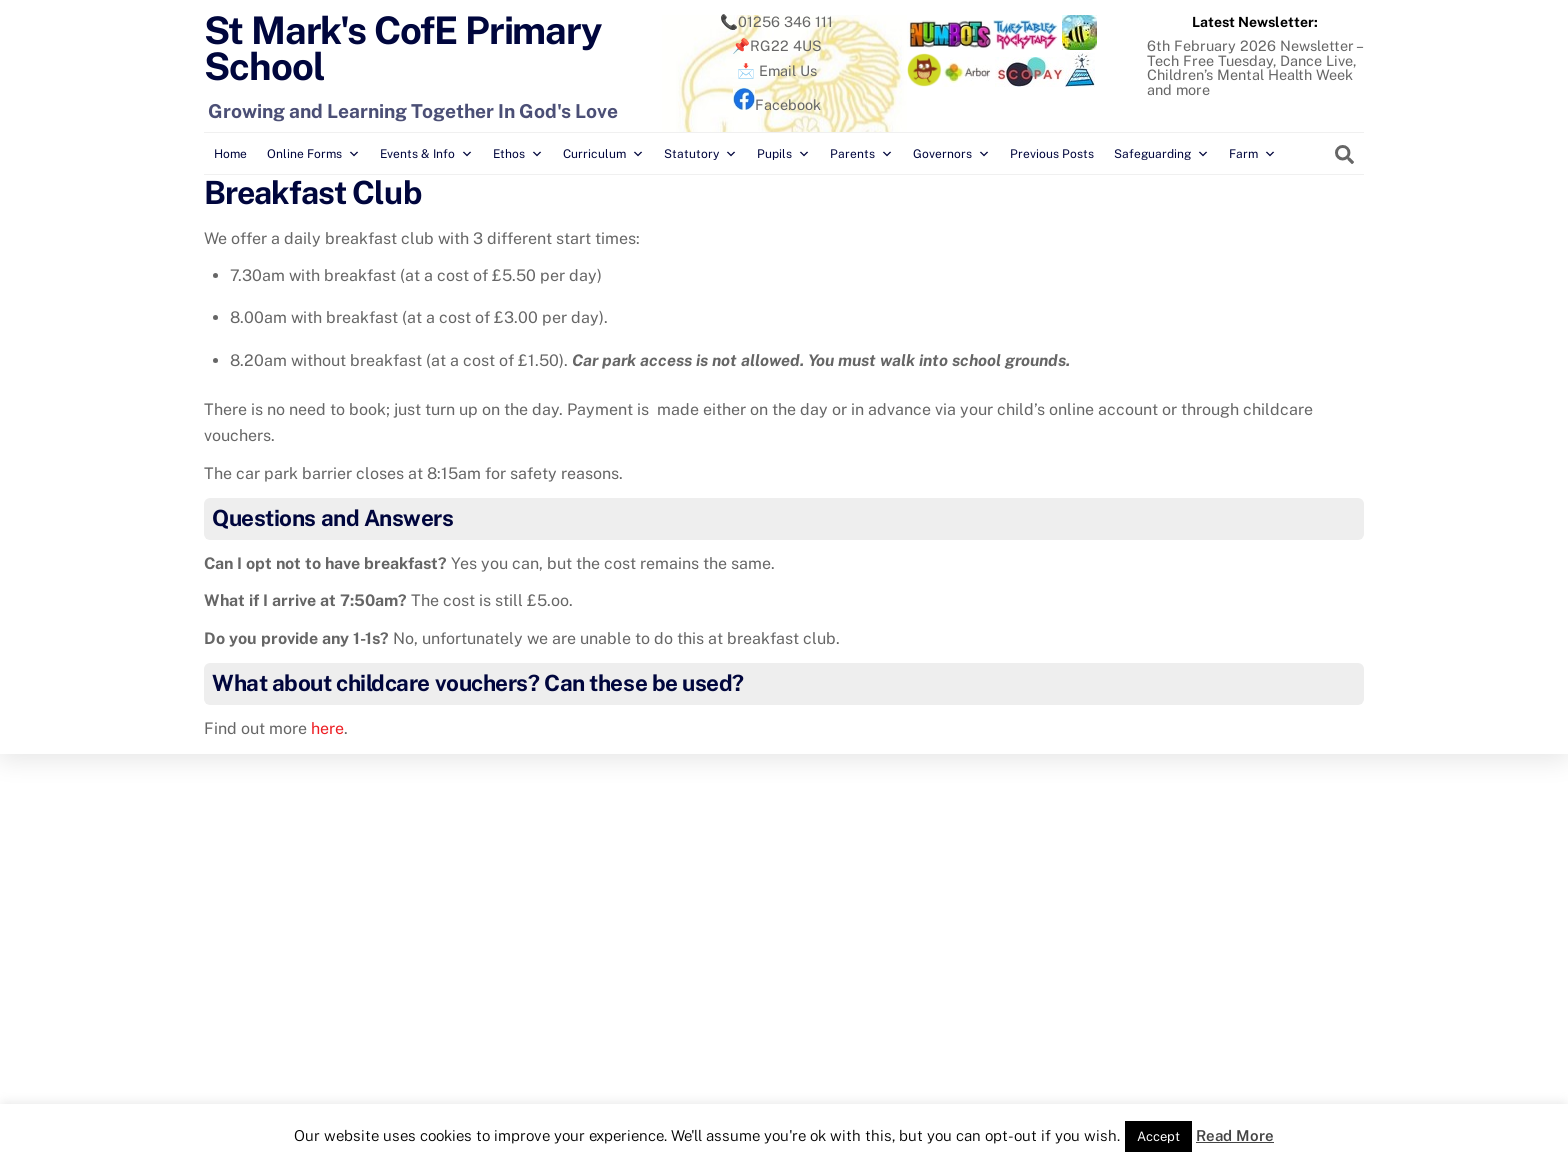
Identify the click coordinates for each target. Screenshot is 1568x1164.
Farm (1252, 154)
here (327, 728)
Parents (861, 154)
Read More (1235, 1135)
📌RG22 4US (777, 45)
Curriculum (603, 154)
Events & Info (426, 154)
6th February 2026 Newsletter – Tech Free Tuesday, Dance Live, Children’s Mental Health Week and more (1254, 67)
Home (230, 154)
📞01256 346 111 (776, 21)
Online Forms (313, 154)
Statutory (700, 154)
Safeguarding (1161, 154)
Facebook (777, 104)
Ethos (518, 154)
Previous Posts (1052, 154)
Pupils (783, 154)
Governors (951, 154)
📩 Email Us (777, 70)
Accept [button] (1158, 1136)
